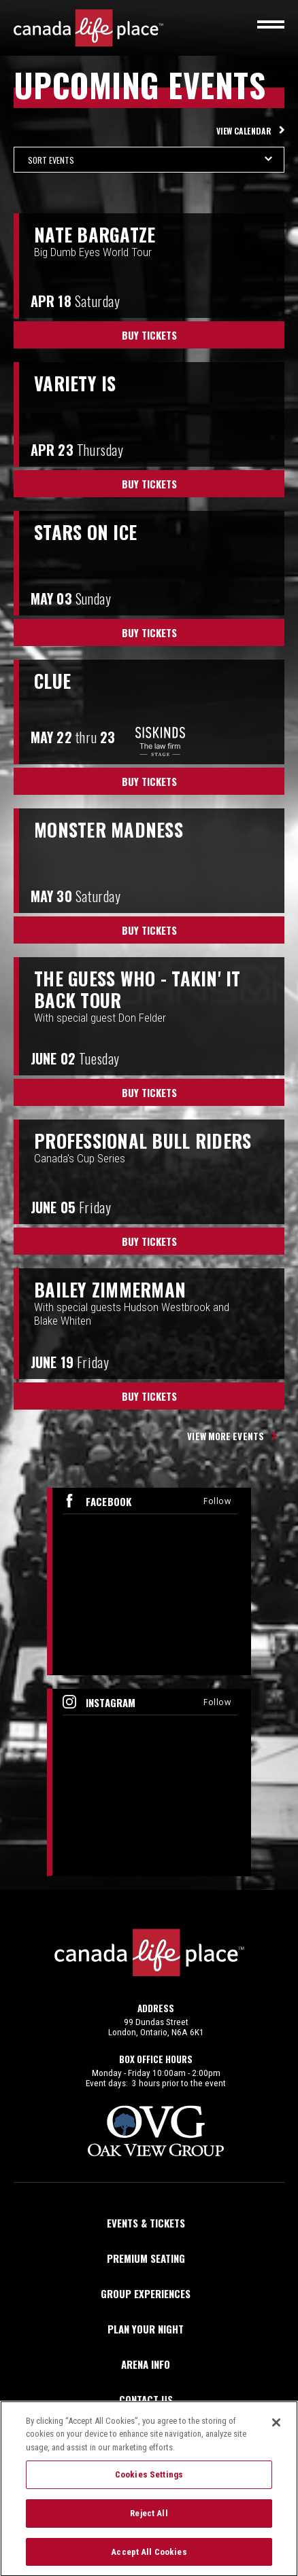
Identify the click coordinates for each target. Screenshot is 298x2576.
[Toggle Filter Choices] (149, 160)
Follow (217, 1501)
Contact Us (146, 2399)
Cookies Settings (149, 2480)
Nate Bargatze (94, 234)
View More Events (225, 1436)
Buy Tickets (149, 334)
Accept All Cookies (148, 2558)
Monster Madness (108, 829)
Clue (52, 681)
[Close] (276, 2429)
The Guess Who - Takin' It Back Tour (137, 989)
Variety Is (75, 383)
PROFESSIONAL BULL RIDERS (142, 1140)
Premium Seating (146, 2258)
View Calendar (243, 131)
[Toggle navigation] (270, 24)
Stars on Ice (85, 532)
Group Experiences (146, 2293)
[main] (149, 976)
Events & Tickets (146, 2222)
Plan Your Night (145, 2328)
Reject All (148, 2519)
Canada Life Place (88, 28)
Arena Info (145, 2364)
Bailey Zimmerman (110, 1289)
